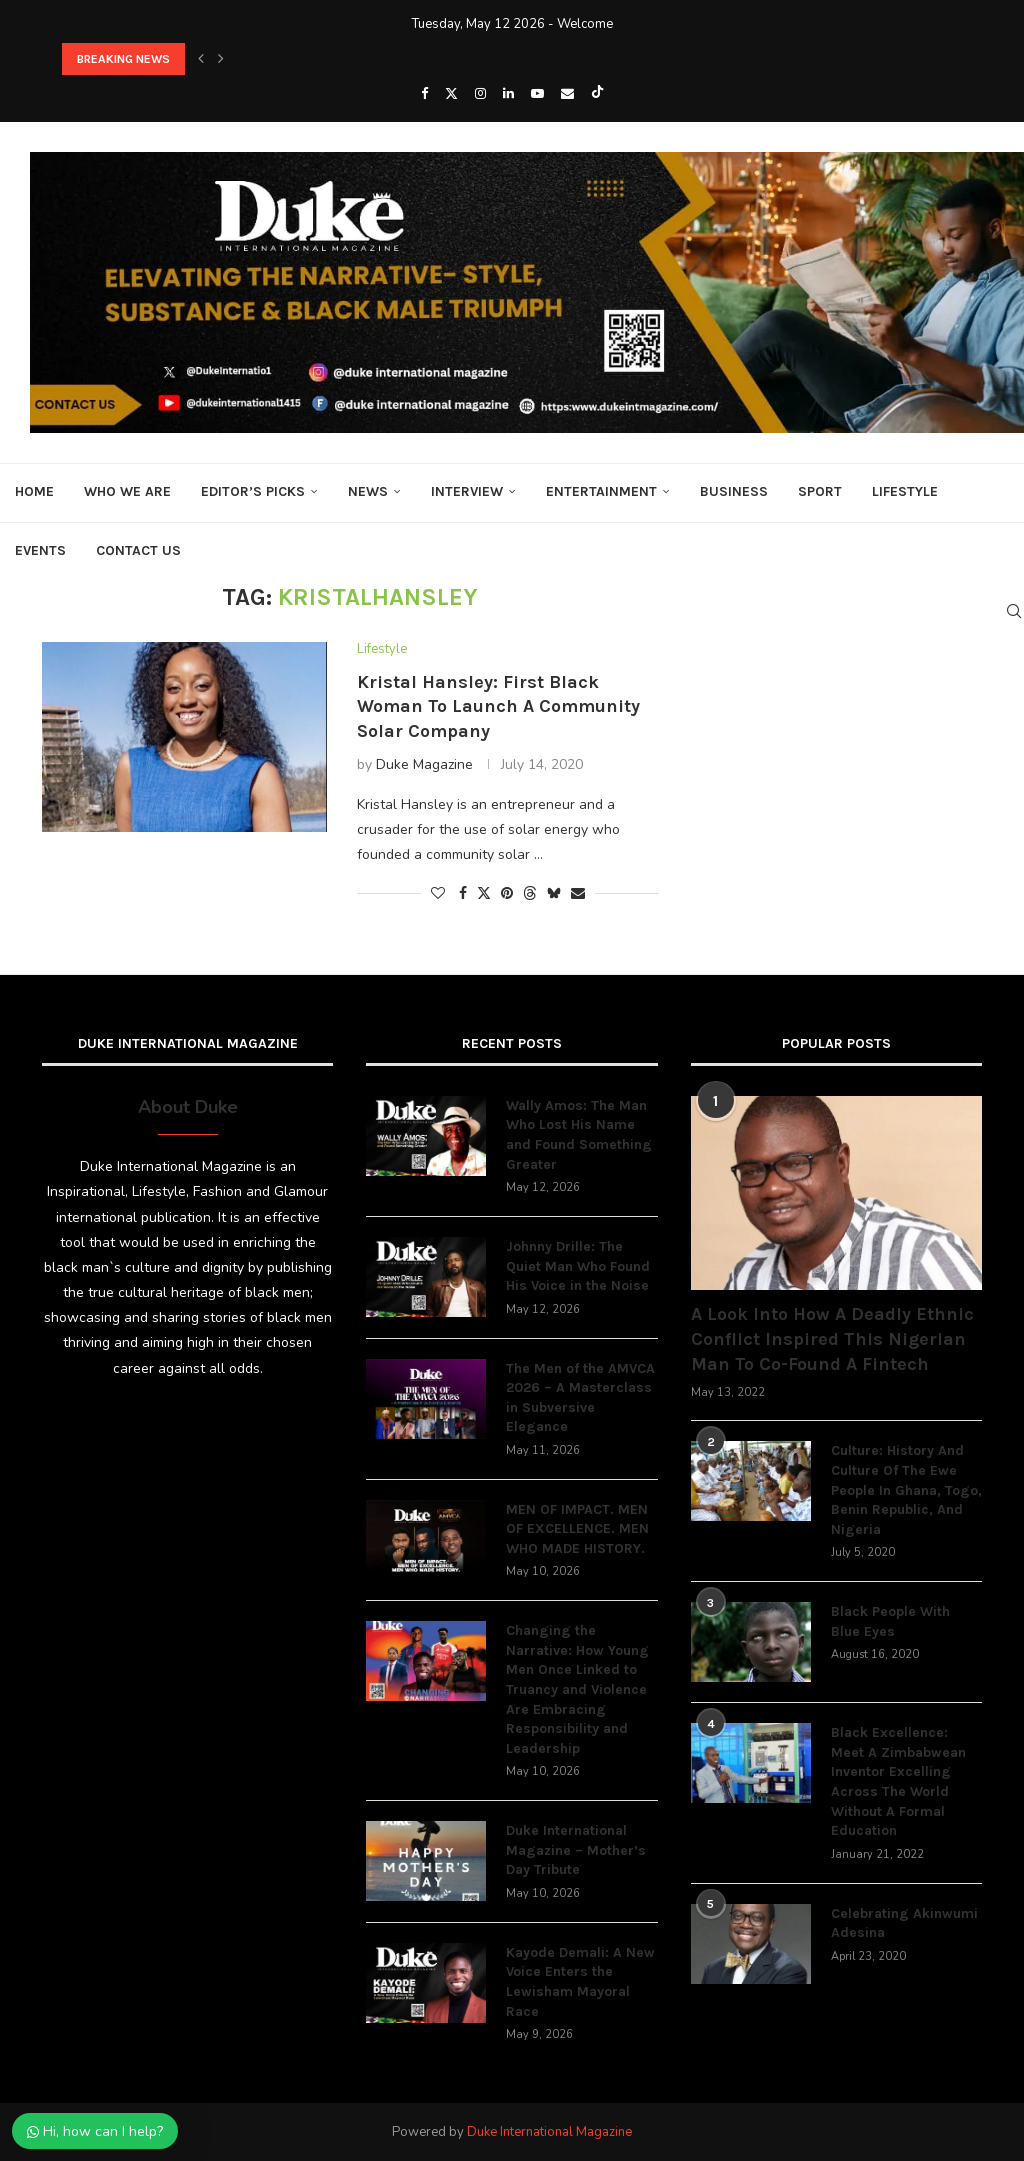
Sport (820, 491)
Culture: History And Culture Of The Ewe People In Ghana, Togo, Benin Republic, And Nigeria (906, 1489)
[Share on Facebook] (463, 893)
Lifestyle (905, 491)
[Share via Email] (578, 893)
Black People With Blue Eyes (890, 1621)
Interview (467, 491)
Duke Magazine (424, 764)
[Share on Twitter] (484, 893)
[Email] (567, 94)
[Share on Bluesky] (554, 893)
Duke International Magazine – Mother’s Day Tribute (576, 1850)
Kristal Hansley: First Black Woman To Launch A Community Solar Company (498, 706)
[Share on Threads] (530, 893)
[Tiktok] (597, 94)
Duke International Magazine (549, 2132)
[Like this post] (438, 893)
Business (734, 491)
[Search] (1014, 611)
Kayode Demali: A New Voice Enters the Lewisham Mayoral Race (580, 1982)
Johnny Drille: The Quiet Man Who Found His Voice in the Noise (578, 1266)
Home (34, 491)
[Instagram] (480, 94)
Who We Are (127, 491)
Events (40, 550)
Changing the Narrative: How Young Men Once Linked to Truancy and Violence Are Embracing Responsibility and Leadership (577, 1689)
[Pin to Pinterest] (507, 893)
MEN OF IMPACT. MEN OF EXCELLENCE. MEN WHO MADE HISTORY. (577, 1529)
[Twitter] (451, 94)
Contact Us (138, 550)
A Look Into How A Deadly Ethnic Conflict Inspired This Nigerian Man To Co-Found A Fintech (832, 1339)
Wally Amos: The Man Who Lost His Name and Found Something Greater (579, 1135)
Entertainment (601, 491)
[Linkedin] (508, 94)
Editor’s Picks (253, 491)
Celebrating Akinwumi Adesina (904, 1923)
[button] (201, 59)
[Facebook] (424, 94)
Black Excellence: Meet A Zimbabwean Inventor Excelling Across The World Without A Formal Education (898, 1781)
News (368, 491)
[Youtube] (537, 94)
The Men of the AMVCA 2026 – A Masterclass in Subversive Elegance (580, 1398)
